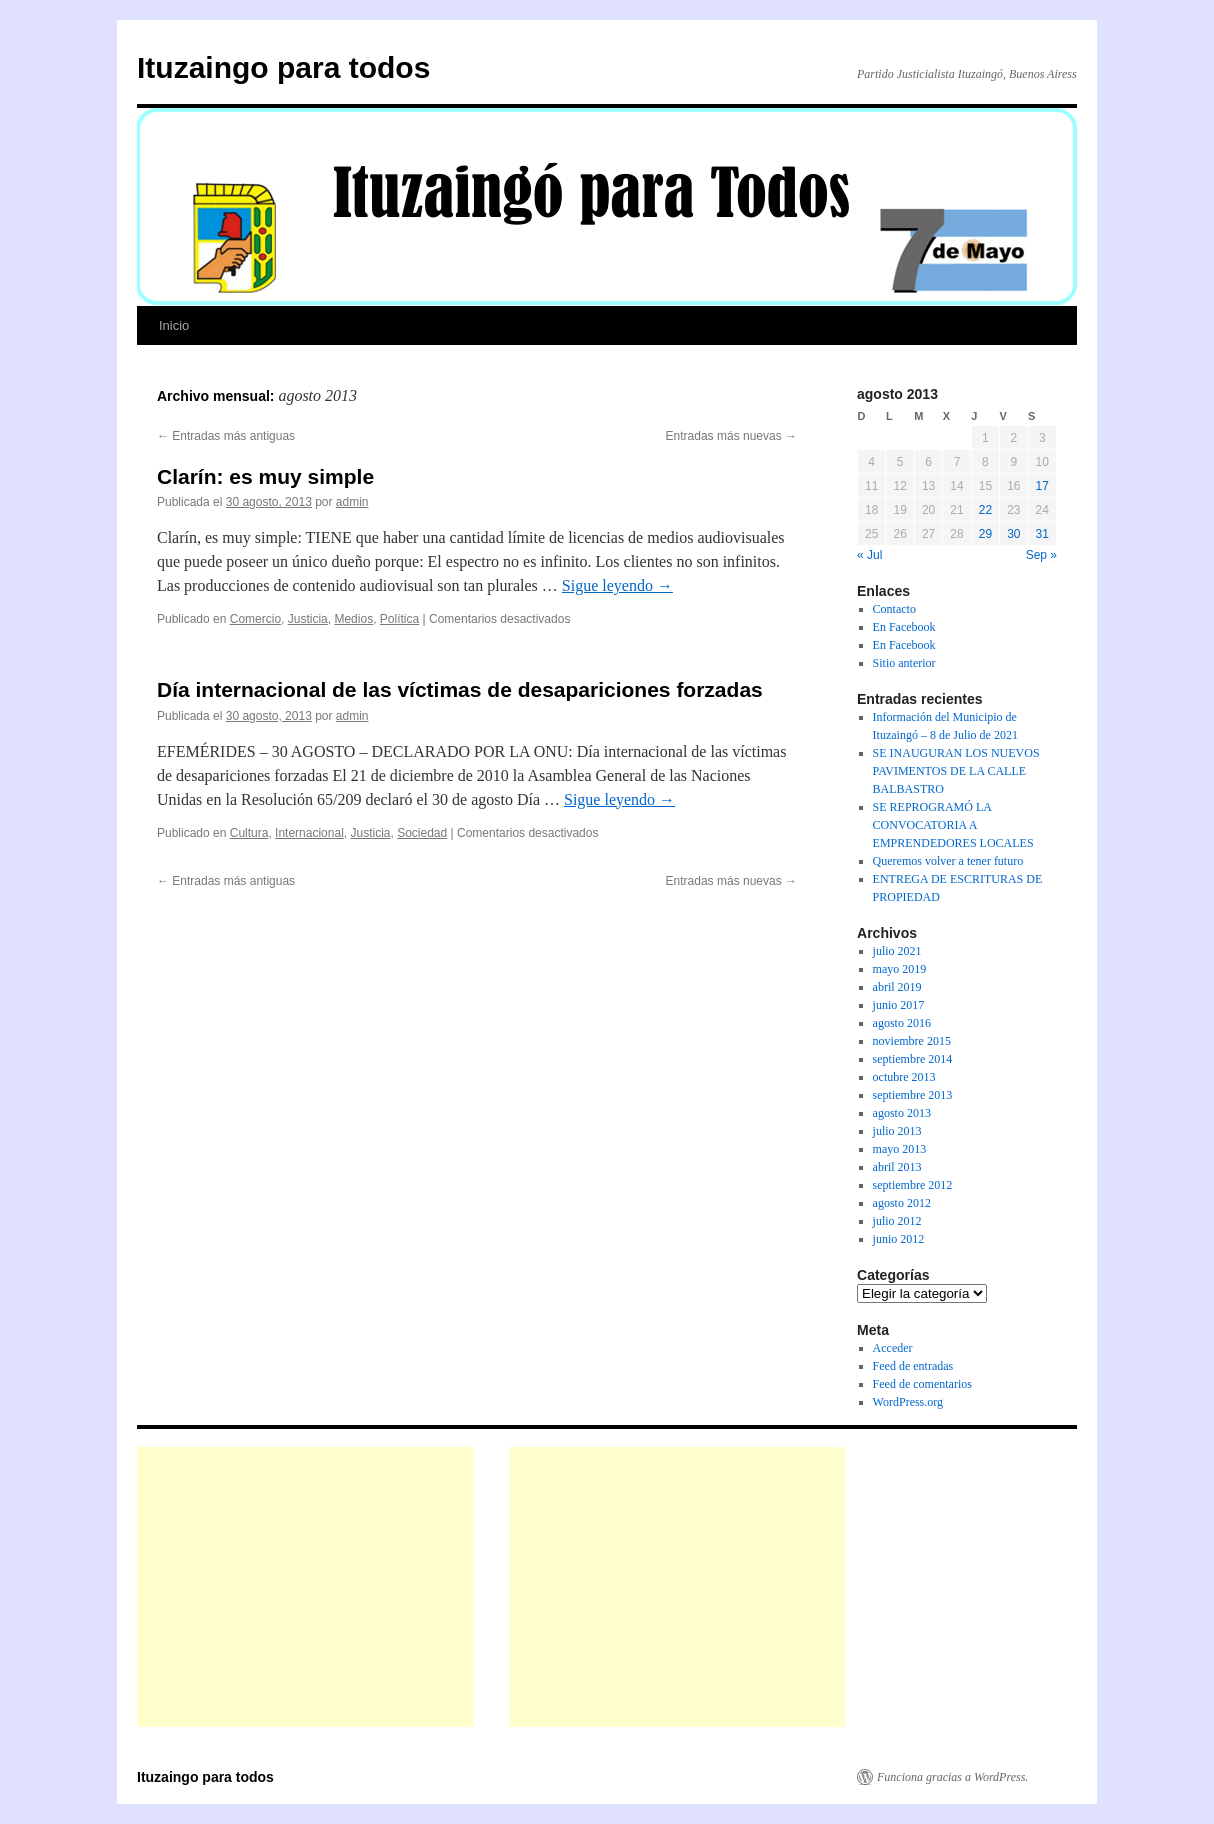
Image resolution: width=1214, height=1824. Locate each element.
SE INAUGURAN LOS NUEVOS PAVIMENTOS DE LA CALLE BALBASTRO (956, 771)
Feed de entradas (913, 1366)
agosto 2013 (902, 1113)
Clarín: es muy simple (265, 476)
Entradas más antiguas (226, 436)
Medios (353, 619)
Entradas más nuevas (731, 436)
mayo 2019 (900, 969)
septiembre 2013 (913, 1095)
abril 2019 (897, 987)
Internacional (309, 833)
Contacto (894, 609)
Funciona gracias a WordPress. (952, 1777)
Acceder (893, 1348)
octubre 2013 (904, 1077)
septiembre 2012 (913, 1185)
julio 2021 (897, 951)
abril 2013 (897, 1167)
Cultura (249, 833)
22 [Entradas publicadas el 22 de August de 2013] (985, 510)
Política (399, 619)
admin (352, 502)
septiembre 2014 (913, 1059)
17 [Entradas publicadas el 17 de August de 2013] (1042, 486)
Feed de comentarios (922, 1384)
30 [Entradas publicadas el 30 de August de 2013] (1013, 534)
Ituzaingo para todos (283, 67)
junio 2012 (899, 1239)
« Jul (869, 555)
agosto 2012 (902, 1203)
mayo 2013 (900, 1149)
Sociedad (422, 833)
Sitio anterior (904, 663)
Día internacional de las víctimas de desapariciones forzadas (460, 689)
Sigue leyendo (617, 585)
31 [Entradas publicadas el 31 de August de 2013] (1042, 534)
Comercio (255, 619)
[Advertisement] (305, 1587)
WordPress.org (908, 1402)
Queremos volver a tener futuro (948, 861)
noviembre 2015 (912, 1041)
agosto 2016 (902, 1023)
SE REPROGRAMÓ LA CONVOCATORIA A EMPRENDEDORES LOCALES (953, 825)
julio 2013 (897, 1131)
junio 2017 (899, 1005)
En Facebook (904, 627)
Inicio (174, 325)
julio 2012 (897, 1221)
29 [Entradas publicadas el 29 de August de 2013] (985, 534)
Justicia (308, 619)
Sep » (1041, 555)
